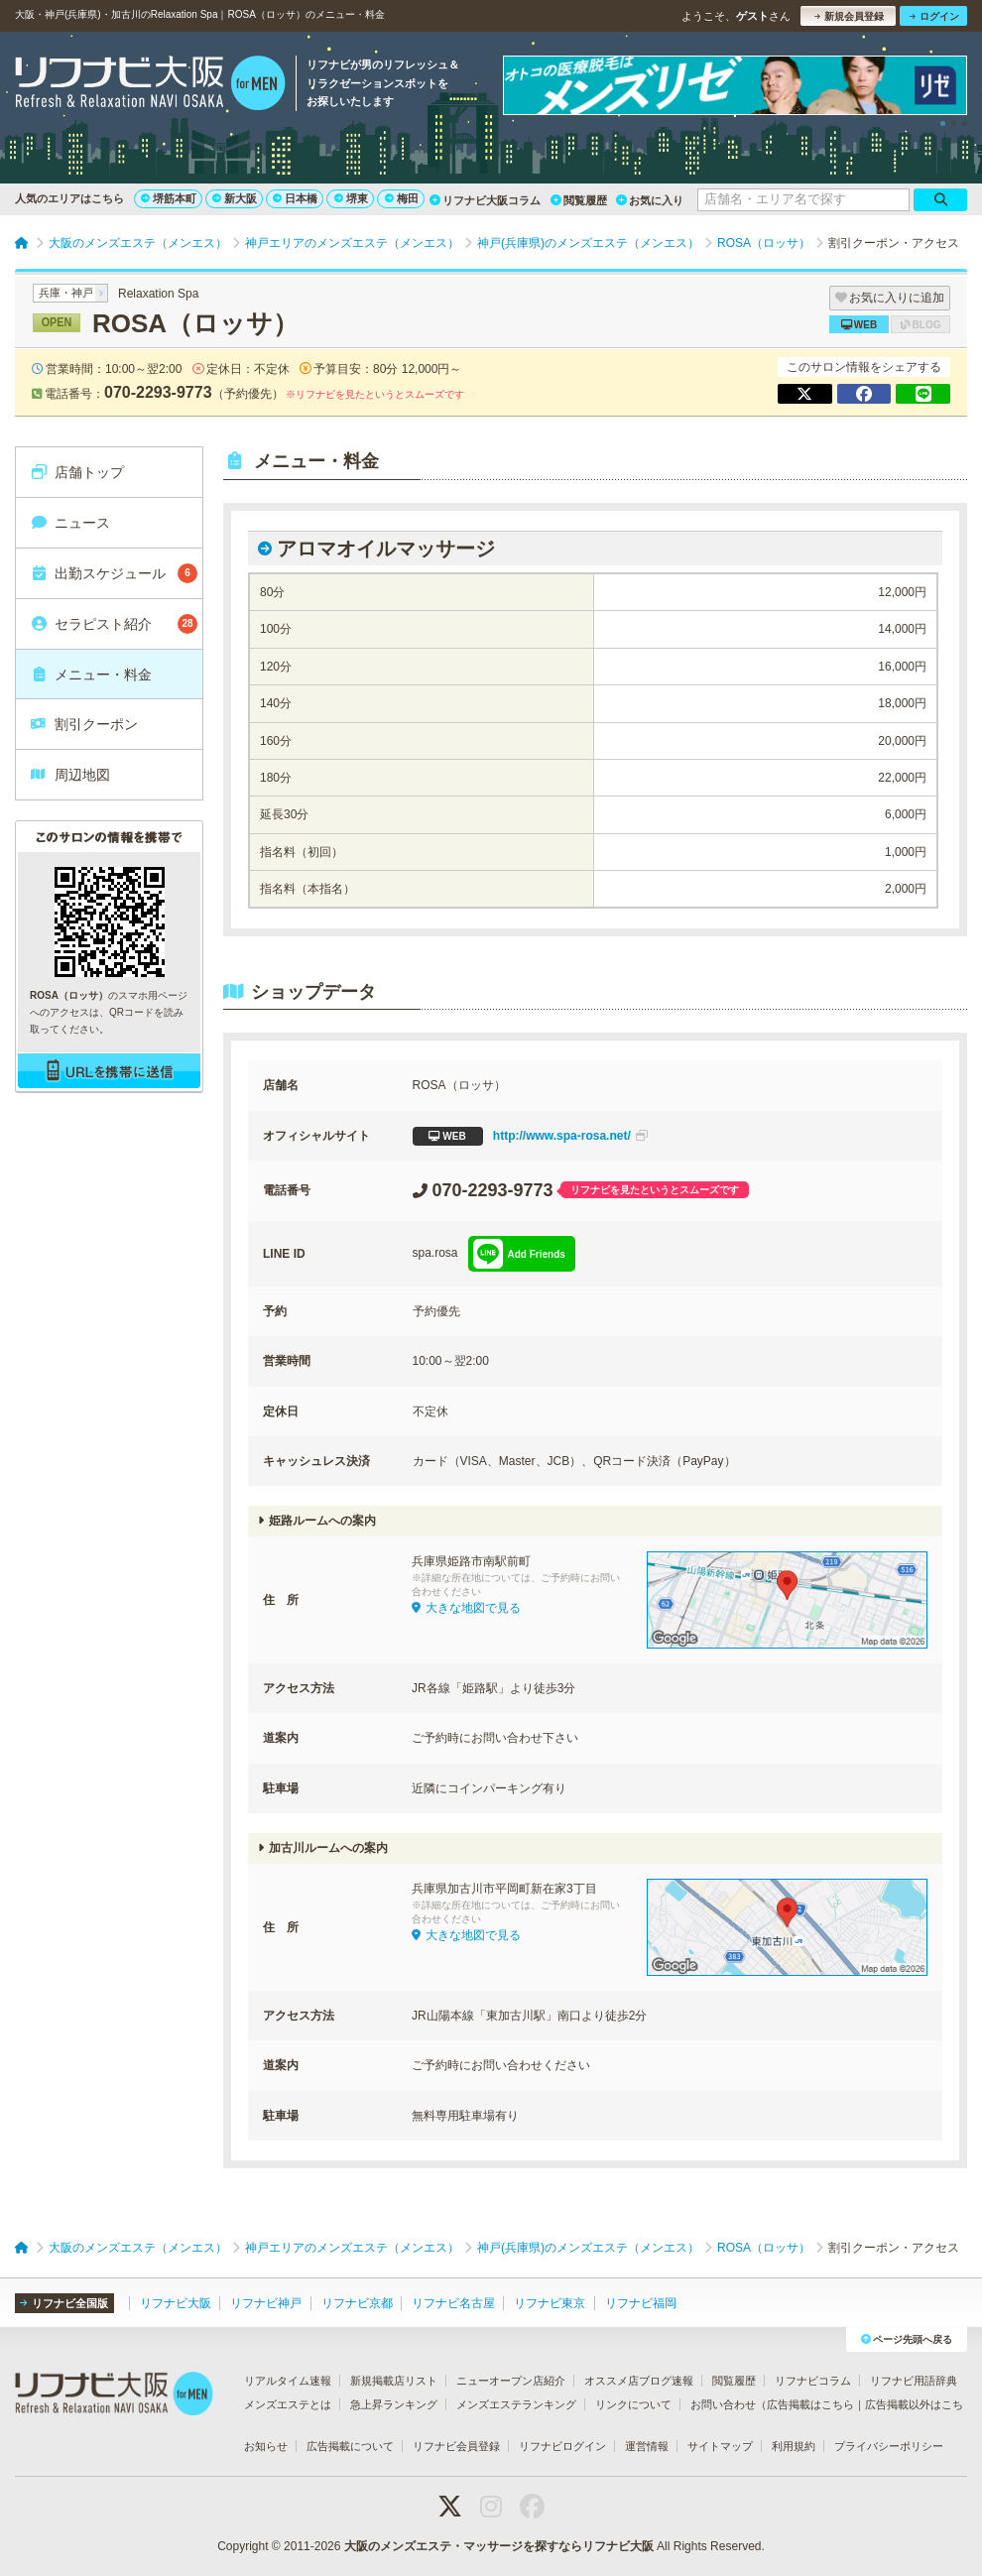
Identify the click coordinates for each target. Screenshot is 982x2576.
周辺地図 (70, 775)
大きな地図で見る (466, 1608)
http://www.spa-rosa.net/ (530, 1136)
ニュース (70, 523)
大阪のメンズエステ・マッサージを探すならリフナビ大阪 (499, 2546)
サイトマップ (720, 2446)
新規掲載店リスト (393, 2381)
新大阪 (234, 198)
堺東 (351, 198)
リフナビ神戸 (266, 2303)
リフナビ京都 (357, 2303)
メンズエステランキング (516, 2404)
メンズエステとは (287, 2404)
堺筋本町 (168, 198)
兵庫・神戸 (66, 293)
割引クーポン (84, 724)
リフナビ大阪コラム (485, 200)
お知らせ (266, 2446)
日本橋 (295, 198)
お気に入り (649, 200)
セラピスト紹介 (113, 624)
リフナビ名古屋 (453, 2303)
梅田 (402, 198)
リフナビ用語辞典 (913, 2381)
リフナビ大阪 (175, 2303)
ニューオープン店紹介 (510, 2381)
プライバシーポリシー (888, 2446)
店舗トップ (77, 472)
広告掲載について (350, 2446)
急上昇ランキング (393, 2404)
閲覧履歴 (579, 200)
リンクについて (633, 2404)
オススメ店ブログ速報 (638, 2381)
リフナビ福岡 (640, 2303)
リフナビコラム (813, 2381)
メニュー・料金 (91, 674)
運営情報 (647, 2446)
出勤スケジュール (113, 573)
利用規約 (793, 2446)
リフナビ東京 (549, 2303)
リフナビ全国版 (64, 2303)
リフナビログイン (562, 2446)
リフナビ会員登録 (456, 2446)
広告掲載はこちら (810, 2404)
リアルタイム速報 (287, 2381)
